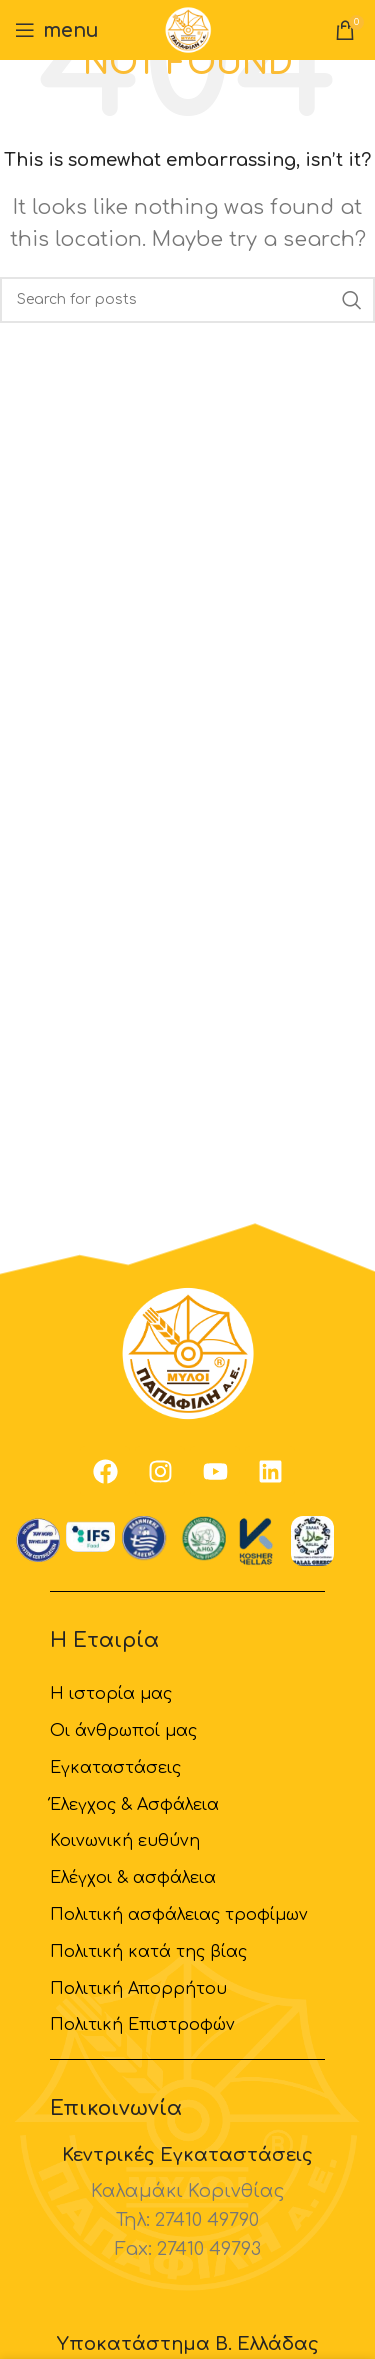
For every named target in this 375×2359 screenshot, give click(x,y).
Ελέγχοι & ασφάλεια (133, 1878)
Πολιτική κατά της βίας (148, 1952)
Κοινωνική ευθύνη (125, 1841)
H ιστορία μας (111, 1694)
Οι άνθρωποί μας (123, 1731)
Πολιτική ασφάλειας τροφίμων (179, 1915)
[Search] (187, 300)
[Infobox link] (187, 2204)
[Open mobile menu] (57, 30)
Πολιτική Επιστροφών (142, 2025)
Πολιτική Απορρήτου (138, 1989)
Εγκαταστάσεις (115, 1768)
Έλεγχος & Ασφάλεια (134, 1805)
